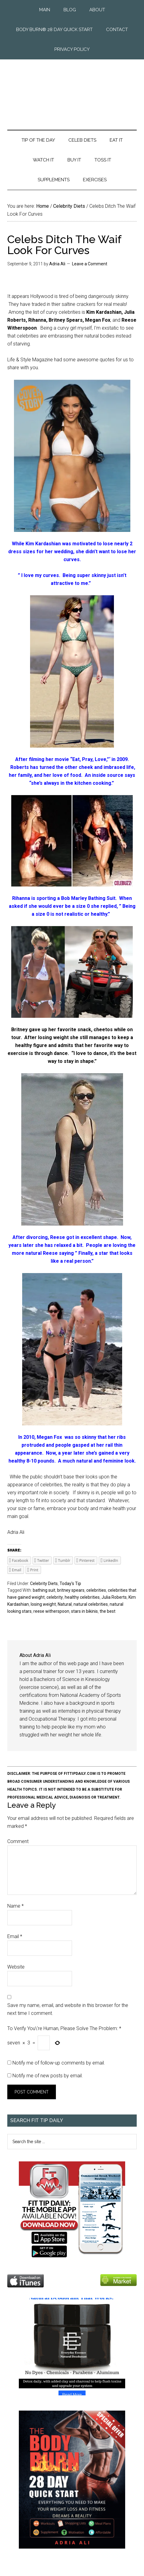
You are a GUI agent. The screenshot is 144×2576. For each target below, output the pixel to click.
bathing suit (44, 1590)
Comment (18, 1841)
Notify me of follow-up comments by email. (58, 2063)
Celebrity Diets (44, 1583)
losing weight (43, 1604)
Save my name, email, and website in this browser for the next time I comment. (67, 2009)
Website (16, 1967)
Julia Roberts (114, 1597)
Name (15, 1906)
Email (14, 1936)
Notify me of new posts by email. (47, 2076)
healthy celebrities (82, 1597)
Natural (65, 1604)
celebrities (96, 1590)
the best (107, 1611)
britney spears (70, 1590)
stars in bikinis (84, 1611)
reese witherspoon (51, 1611)
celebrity (54, 1597)
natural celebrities (91, 1604)
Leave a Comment (89, 263)
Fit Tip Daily (72, 89)
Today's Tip (70, 1583)
